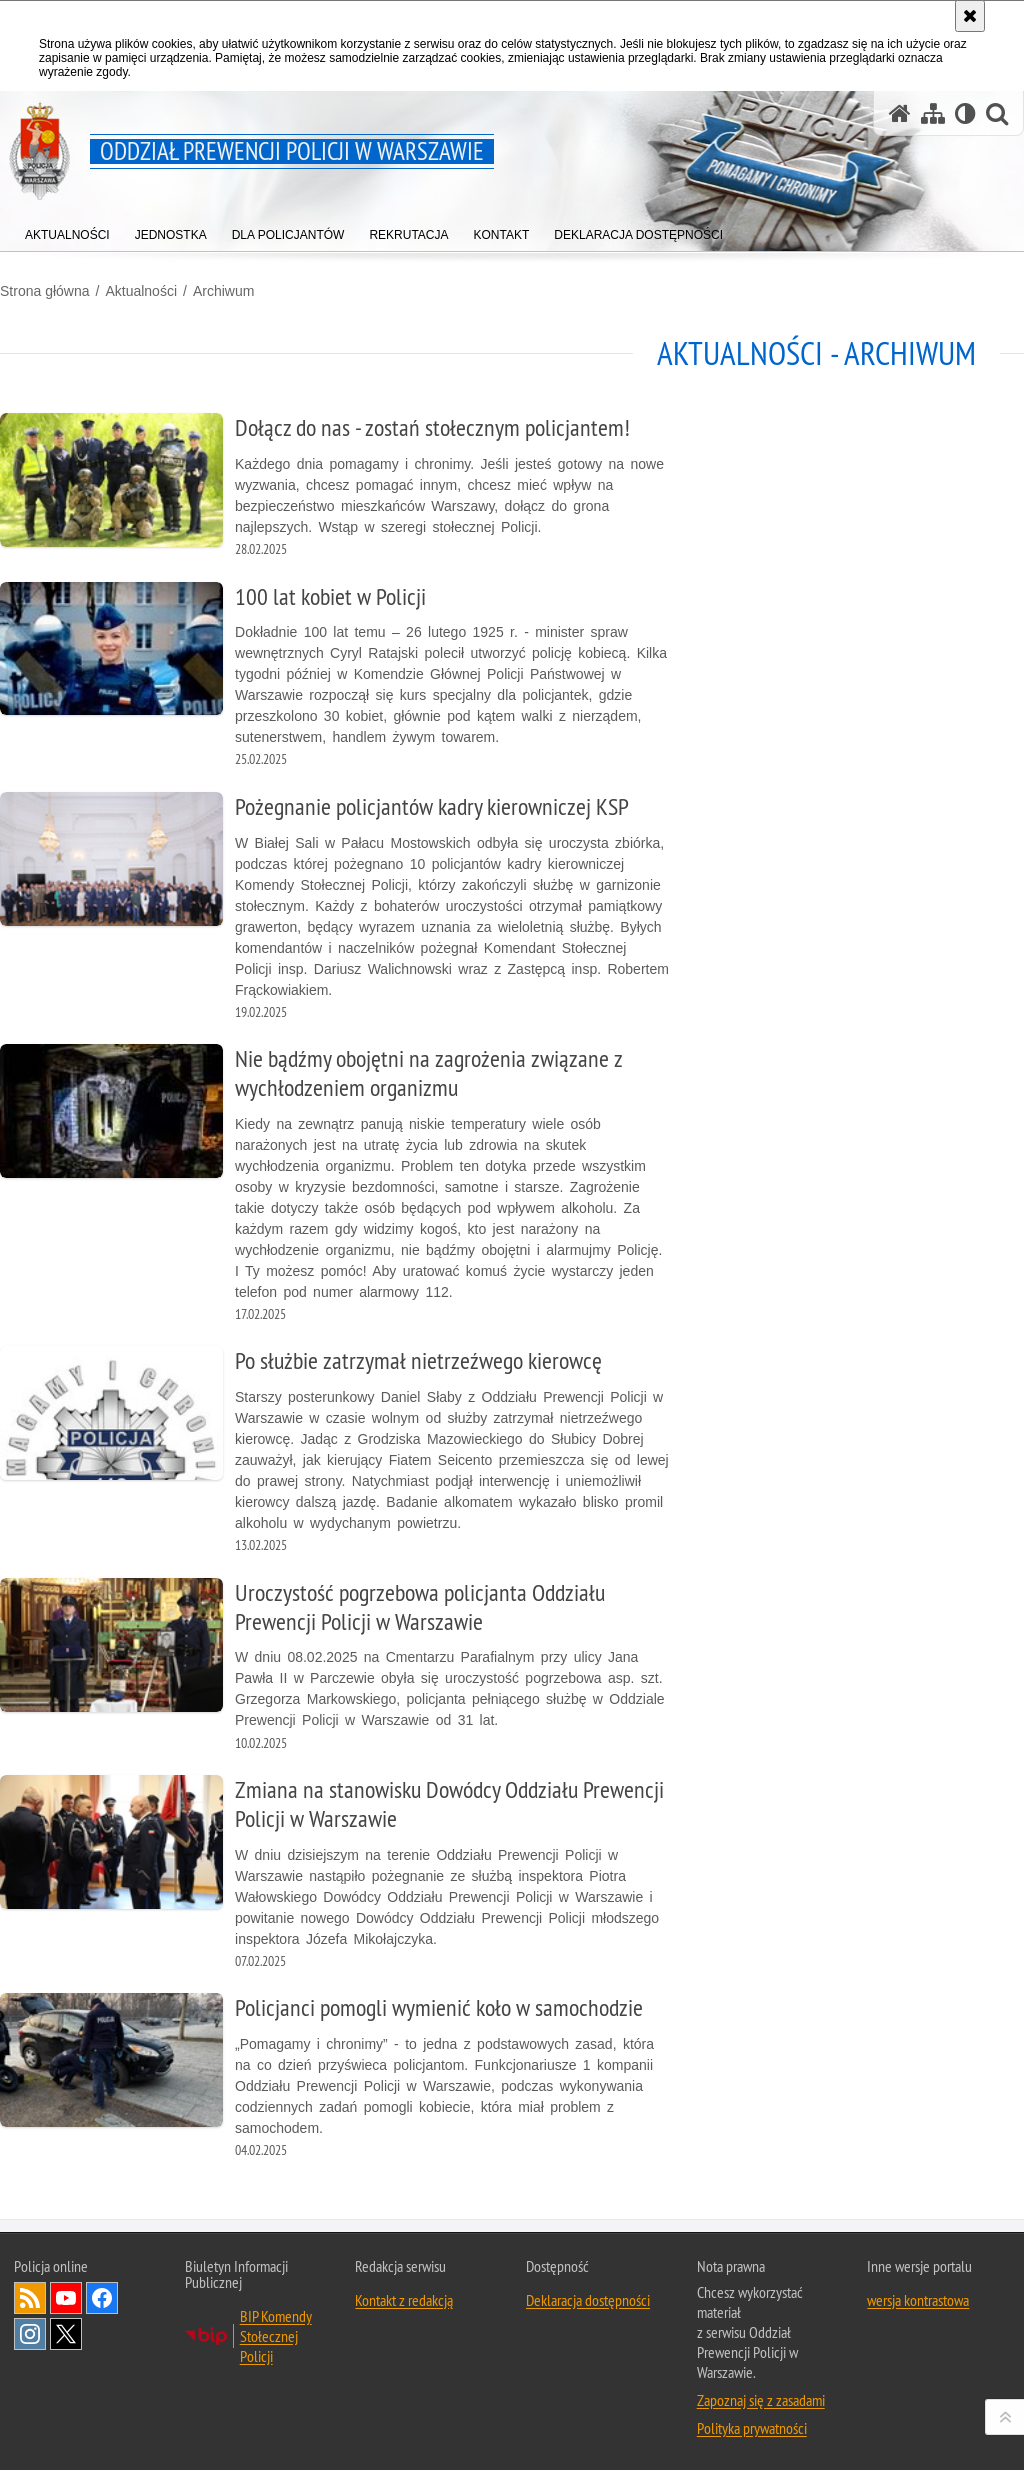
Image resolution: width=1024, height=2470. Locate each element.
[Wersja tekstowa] (965, 113)
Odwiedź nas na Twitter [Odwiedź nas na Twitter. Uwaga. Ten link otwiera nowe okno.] (66, 2334)
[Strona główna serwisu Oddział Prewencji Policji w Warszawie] (900, 113)
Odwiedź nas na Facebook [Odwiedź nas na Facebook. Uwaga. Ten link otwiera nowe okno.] (102, 2298)
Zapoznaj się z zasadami (761, 2400)
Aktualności (141, 291)
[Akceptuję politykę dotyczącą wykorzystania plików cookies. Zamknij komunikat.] (970, 16)
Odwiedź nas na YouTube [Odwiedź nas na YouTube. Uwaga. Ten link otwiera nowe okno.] (66, 2298)
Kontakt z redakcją (404, 2300)
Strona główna (45, 291)
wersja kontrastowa (918, 2300)
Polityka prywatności (752, 2428)
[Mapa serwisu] (933, 113)
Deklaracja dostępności (588, 2300)
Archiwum (223, 291)
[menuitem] (67, 230)
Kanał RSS (30, 2298)
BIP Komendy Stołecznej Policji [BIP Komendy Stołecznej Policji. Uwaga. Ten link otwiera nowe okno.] (276, 2336)
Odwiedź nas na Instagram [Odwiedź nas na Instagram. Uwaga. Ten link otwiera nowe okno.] (30, 2334)
